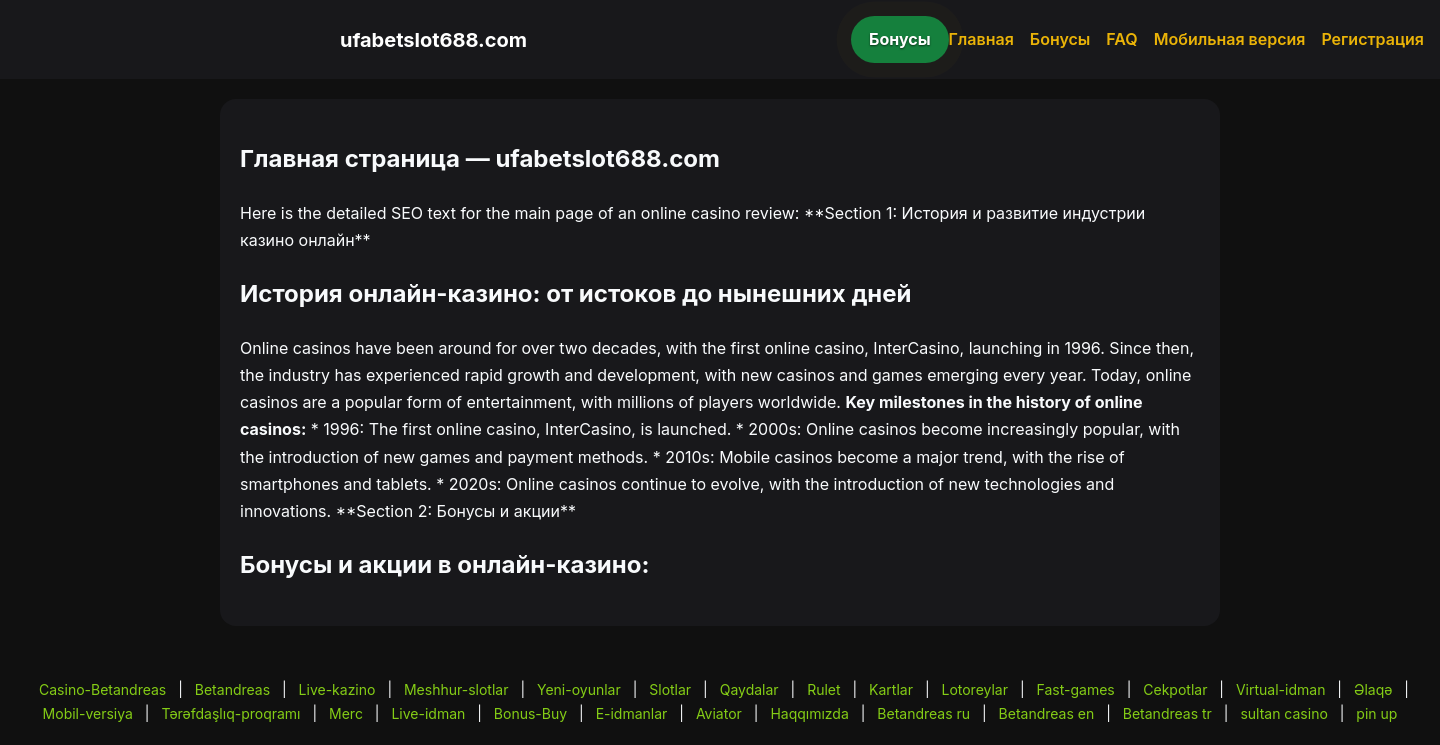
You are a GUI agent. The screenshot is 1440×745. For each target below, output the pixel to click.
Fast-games (1076, 689)
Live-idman (428, 713)
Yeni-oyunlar (579, 689)
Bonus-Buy (530, 713)
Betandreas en (1047, 713)
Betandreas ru (923, 713)
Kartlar (891, 689)
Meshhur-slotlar (456, 689)
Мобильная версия (1230, 39)
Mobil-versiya (88, 713)
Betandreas (232, 689)
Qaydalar (749, 689)
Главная (981, 39)
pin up (1376, 713)
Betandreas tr (1167, 713)
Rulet (823, 689)
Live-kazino (337, 689)
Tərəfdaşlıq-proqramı (230, 713)
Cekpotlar (1175, 689)
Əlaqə (1373, 689)
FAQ (1121, 39)
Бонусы (900, 39)
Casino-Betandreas (102, 689)
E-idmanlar (632, 713)
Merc (346, 713)
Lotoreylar (974, 689)
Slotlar (670, 689)
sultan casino (1283, 713)
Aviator (719, 713)
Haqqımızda (809, 713)
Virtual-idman (1280, 689)
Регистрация (1372, 39)
